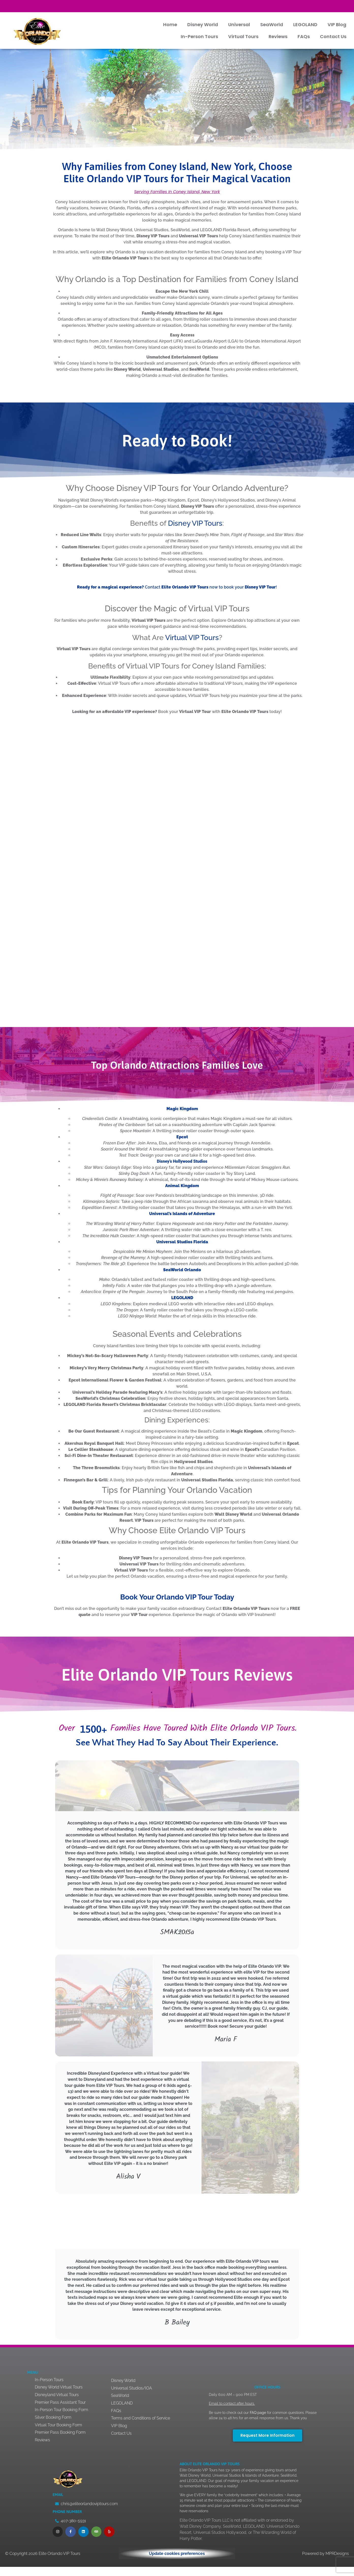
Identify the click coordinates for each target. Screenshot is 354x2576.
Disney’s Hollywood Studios (182, 1161)
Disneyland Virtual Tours (57, 2403)
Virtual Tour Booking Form (58, 2433)
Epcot (182, 1137)
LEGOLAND (305, 24)
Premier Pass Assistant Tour (60, 2410)
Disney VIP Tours (195, 523)
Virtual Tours (243, 36)
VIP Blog (337, 24)
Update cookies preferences (177, 2562)
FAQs (304, 36)
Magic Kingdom (182, 1109)
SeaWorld (271, 24)
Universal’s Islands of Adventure (182, 1214)
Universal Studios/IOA (132, 2396)
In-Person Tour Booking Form (61, 2418)
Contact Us (333, 36)
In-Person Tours (199, 36)
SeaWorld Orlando (182, 1269)
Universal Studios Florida (182, 1241)
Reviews (278, 36)
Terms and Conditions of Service (141, 2427)
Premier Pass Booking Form (60, 2441)
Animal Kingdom (182, 1185)
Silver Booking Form (53, 2426)
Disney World (202, 24)
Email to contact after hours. (232, 2412)
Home (170, 24)
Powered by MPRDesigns (325, 2562)
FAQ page (257, 2421)
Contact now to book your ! (177, 587)
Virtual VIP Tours (192, 637)
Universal (239, 24)
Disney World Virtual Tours (59, 2395)
